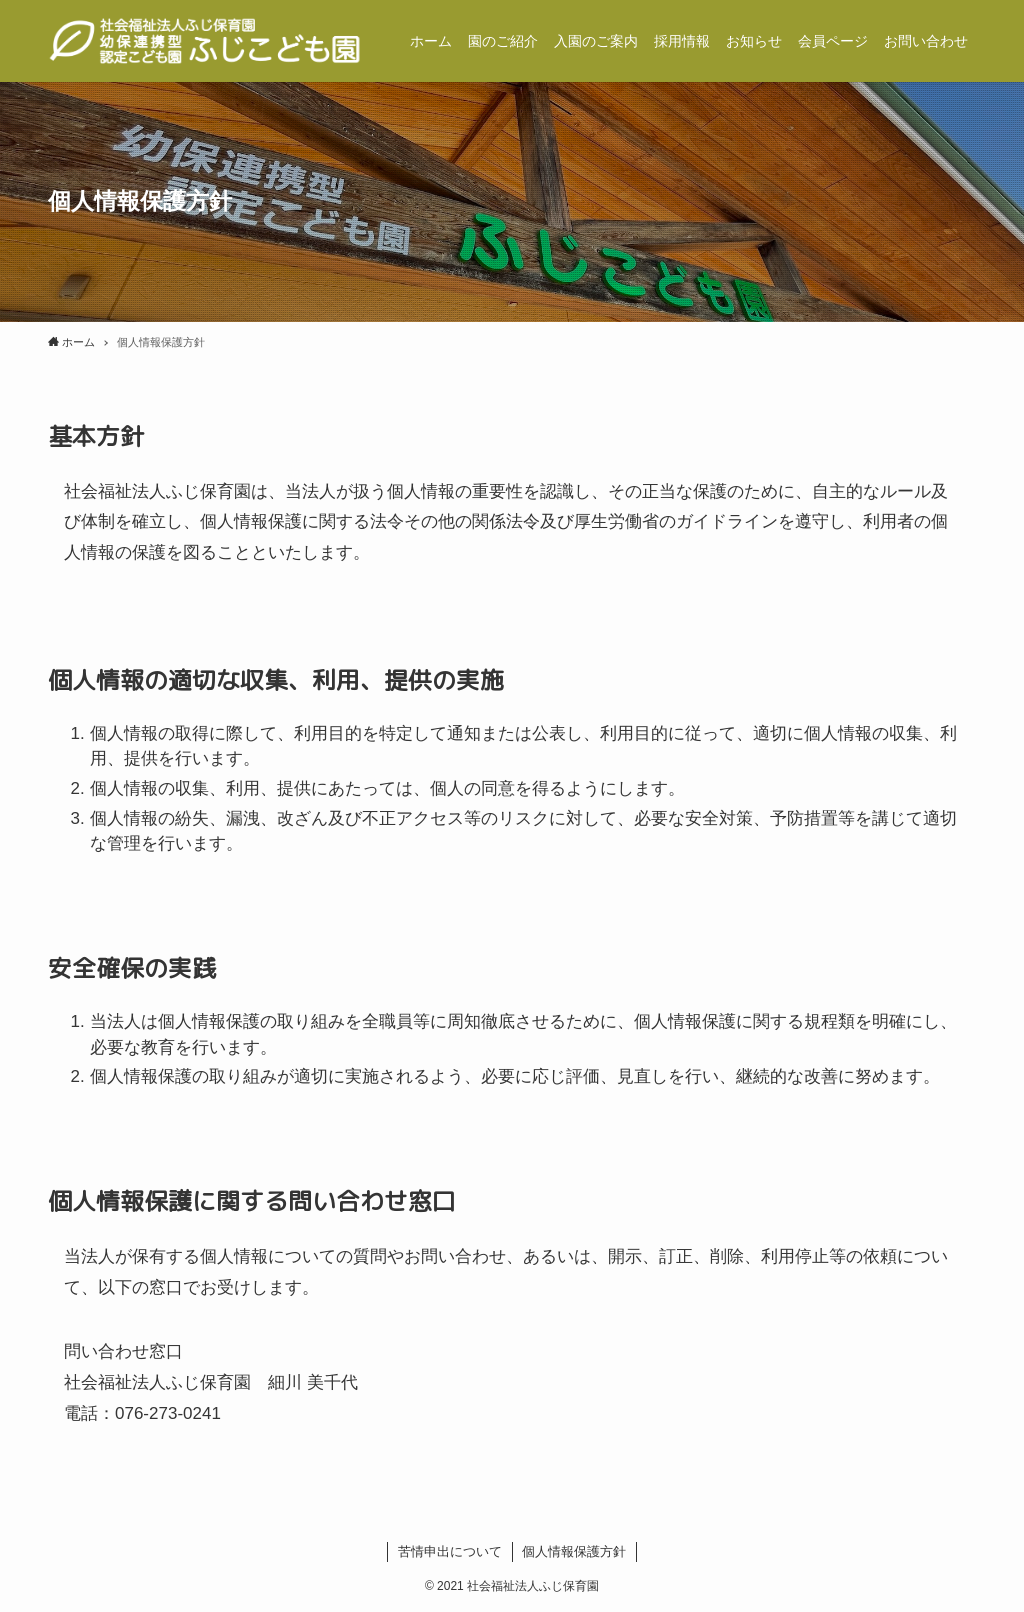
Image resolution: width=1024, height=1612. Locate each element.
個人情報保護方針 (574, 1551)
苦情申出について (450, 1551)
